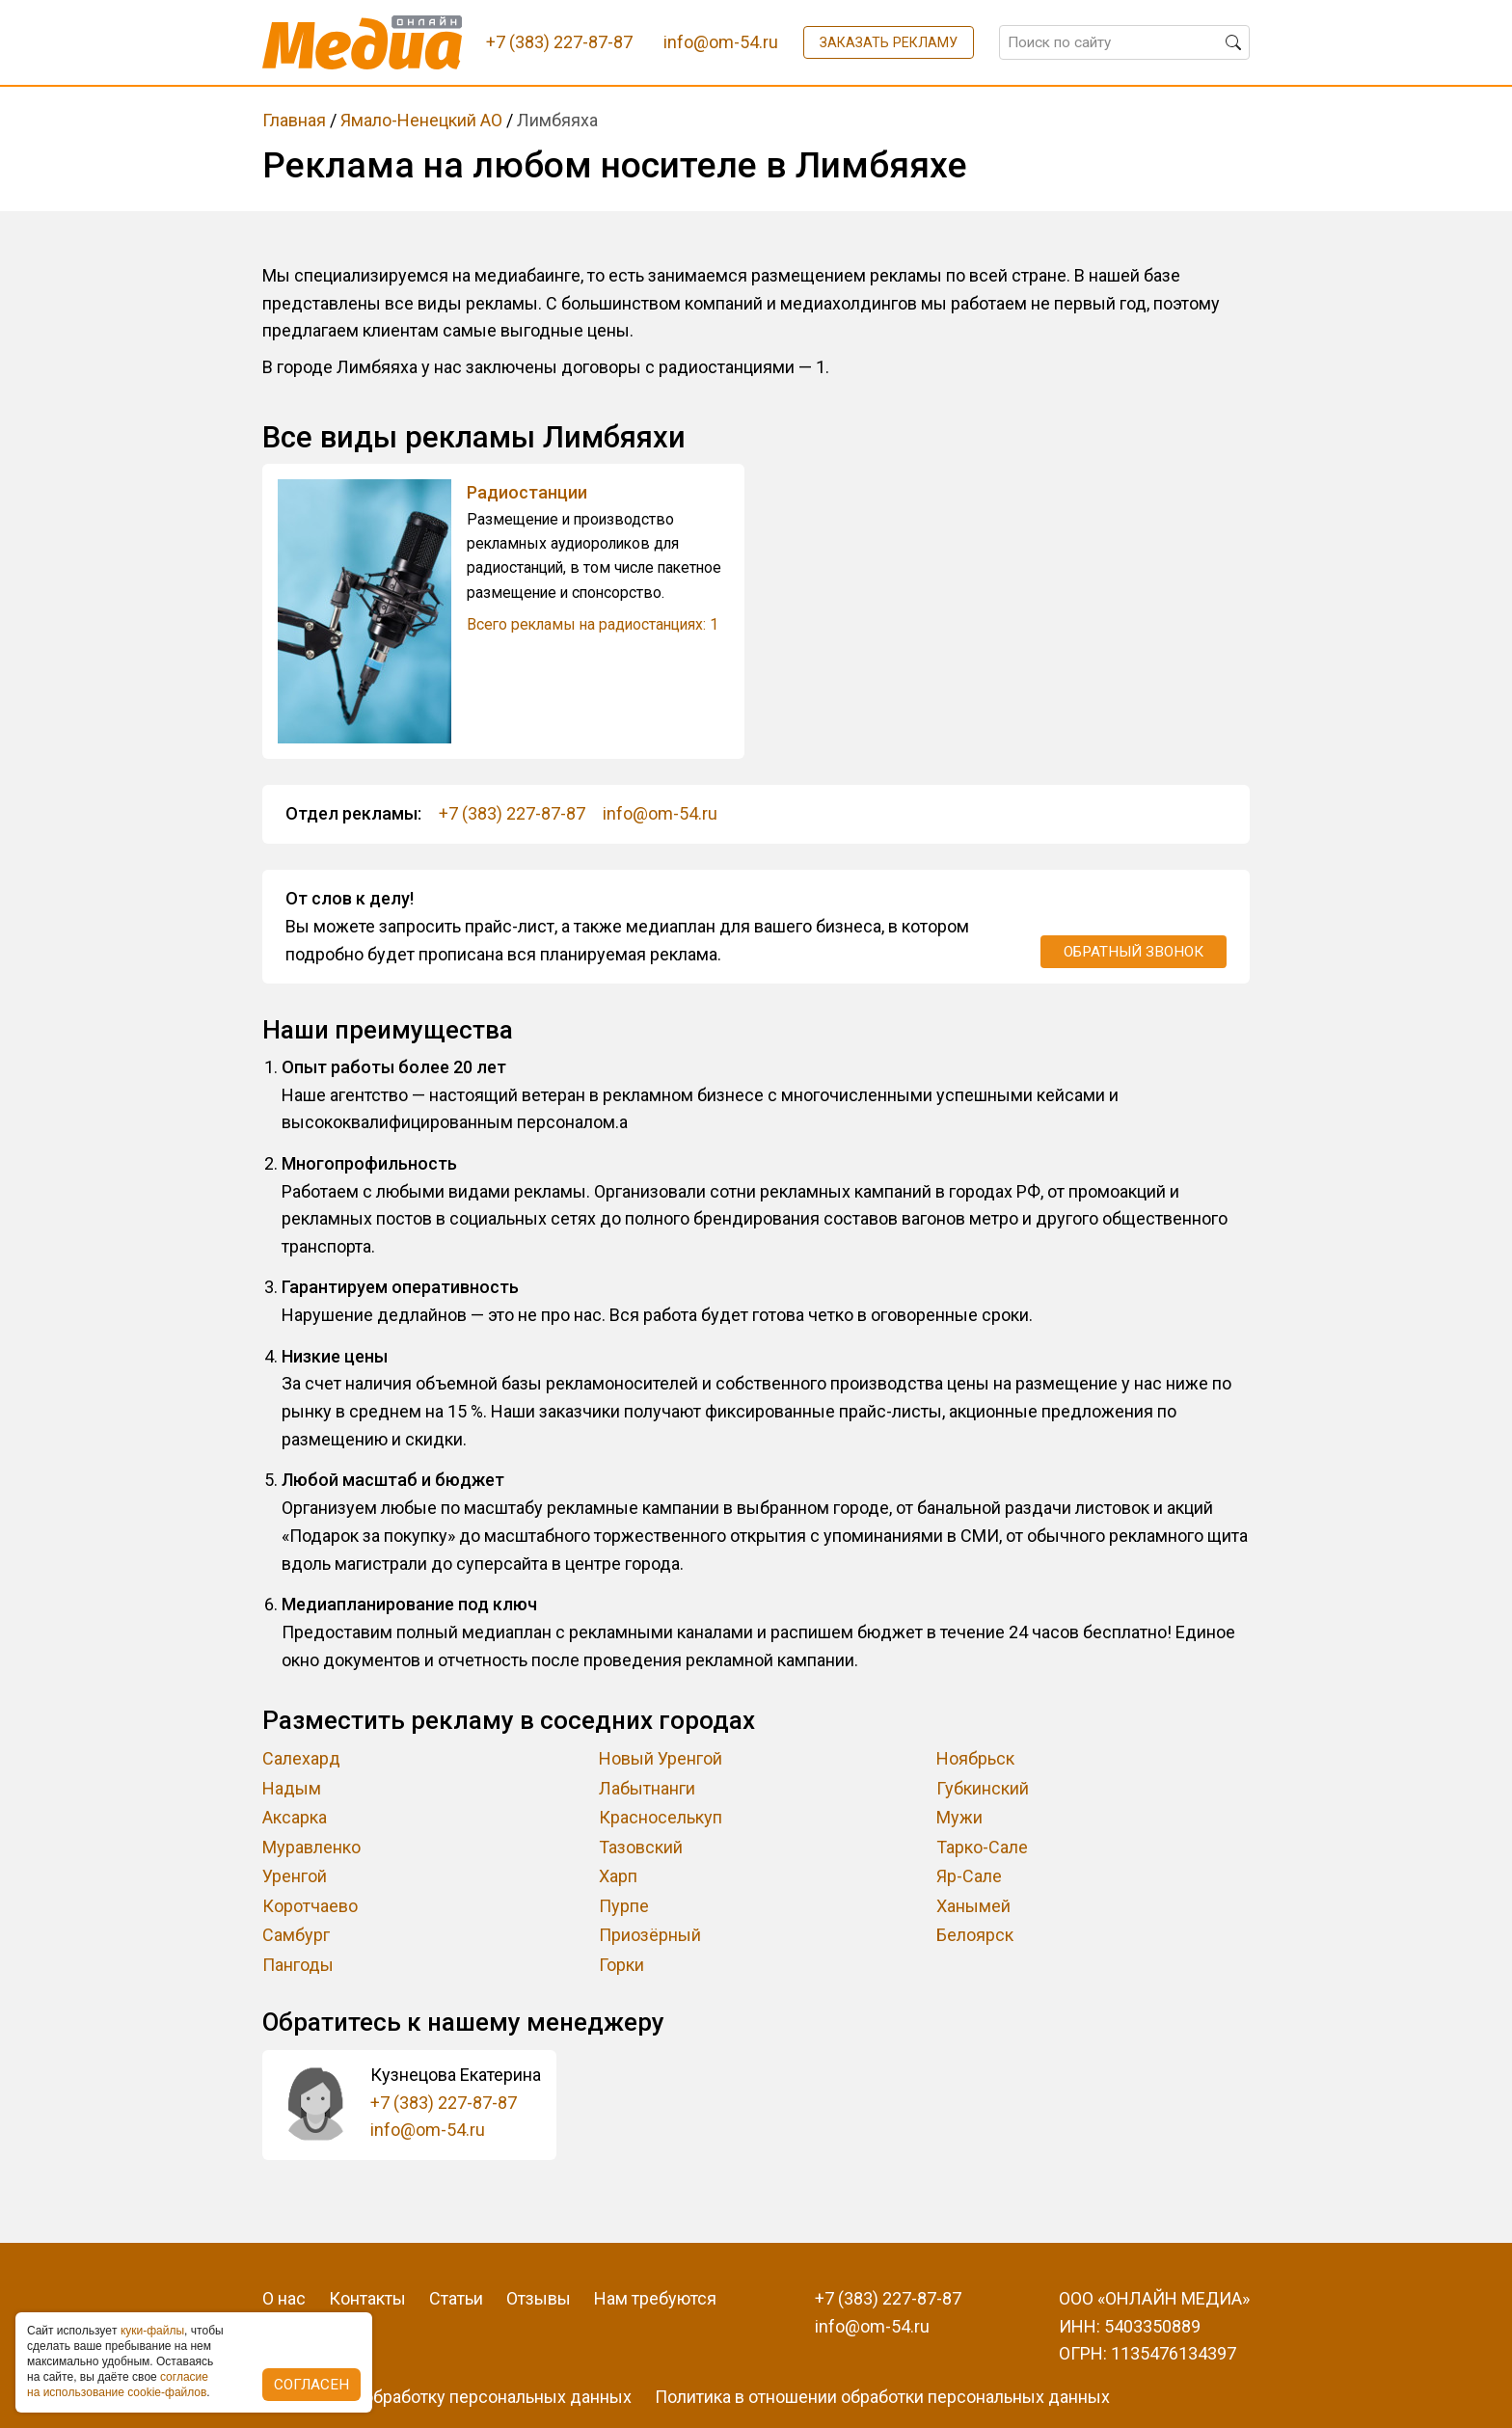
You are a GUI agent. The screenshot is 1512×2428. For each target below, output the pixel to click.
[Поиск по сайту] (1124, 42)
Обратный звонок (1133, 951)
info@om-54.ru (660, 813)
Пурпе (624, 1906)
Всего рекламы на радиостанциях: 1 (592, 624)
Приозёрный (650, 1935)
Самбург (296, 1935)
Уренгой (294, 1876)
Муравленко (311, 1847)
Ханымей (973, 1906)
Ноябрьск (975, 1758)
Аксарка (294, 1817)
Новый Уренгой (660, 1758)
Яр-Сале (969, 1876)
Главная (294, 120)
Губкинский (982, 1788)
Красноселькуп (660, 1817)
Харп (618, 1876)
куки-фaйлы (152, 2330)
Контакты (367, 2298)
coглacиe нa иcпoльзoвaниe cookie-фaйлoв (117, 2384)
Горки (621, 1965)
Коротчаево (310, 1906)
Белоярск (974, 1935)
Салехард (301, 1758)
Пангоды (298, 1965)
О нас (284, 2298)
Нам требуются (655, 2298)
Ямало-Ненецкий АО (421, 120)
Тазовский (641, 1847)
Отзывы (538, 2298)
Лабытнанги (647, 1788)
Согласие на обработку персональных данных (447, 2397)
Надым (291, 1788)
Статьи (456, 2298)
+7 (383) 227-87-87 (512, 813)
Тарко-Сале (982, 1847)
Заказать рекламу (889, 42)
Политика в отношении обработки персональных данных (882, 2397)
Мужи (959, 1817)
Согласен (311, 2384)
